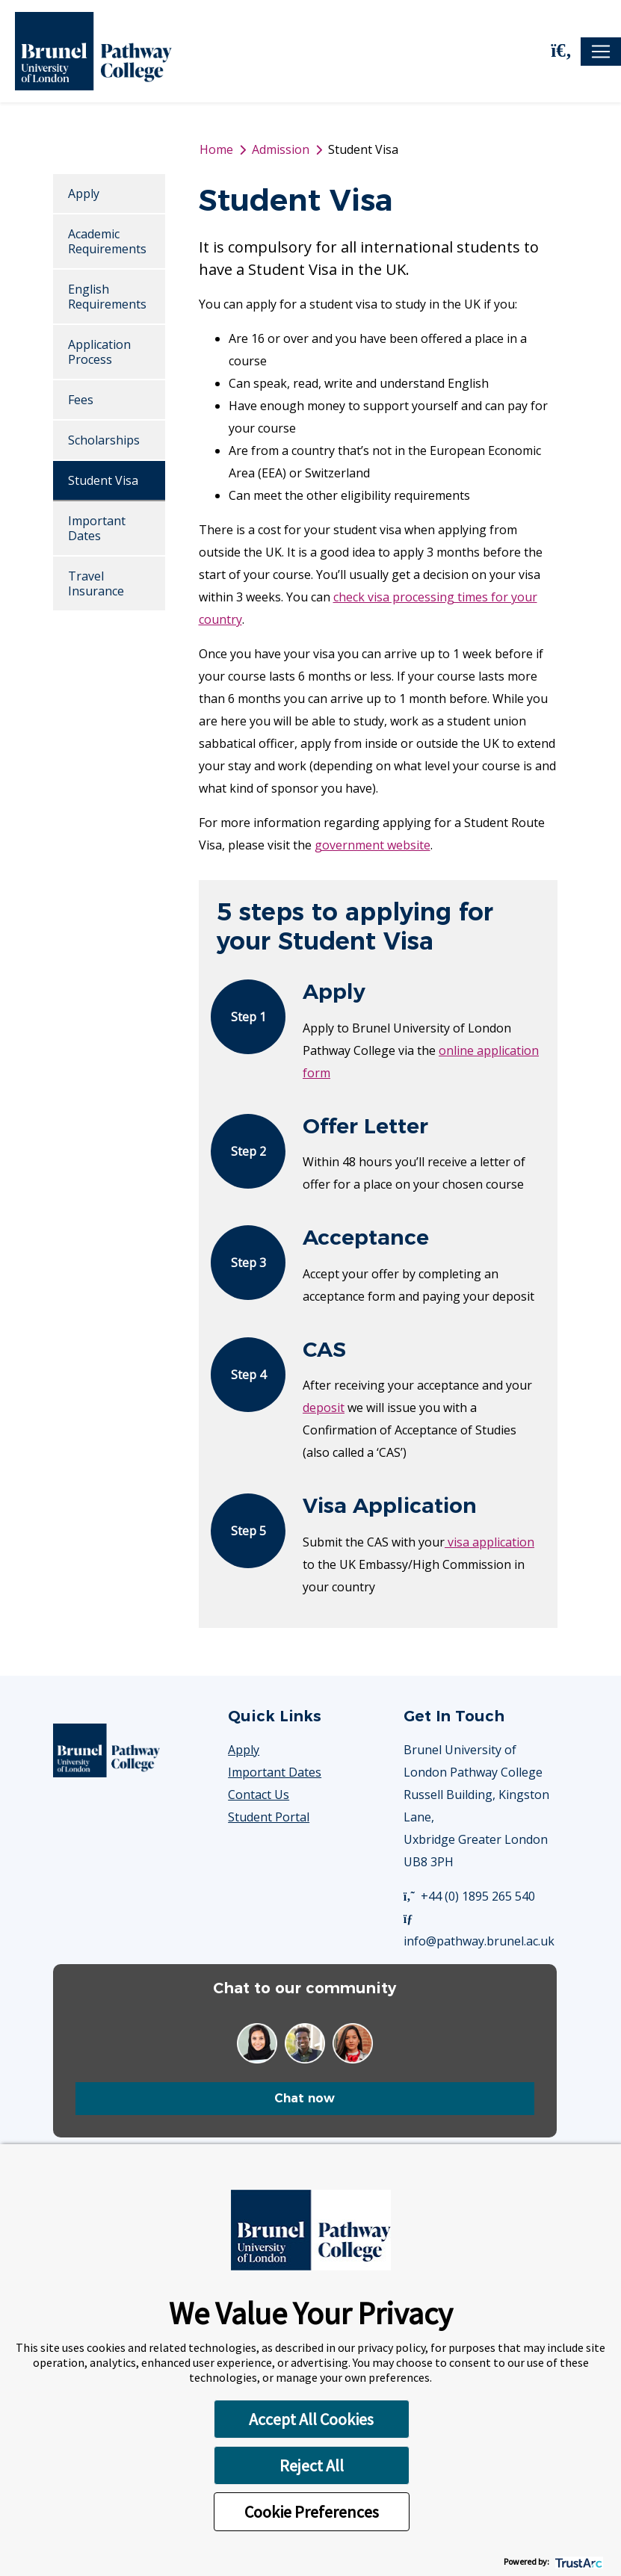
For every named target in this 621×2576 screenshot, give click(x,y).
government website (372, 845)
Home (216, 149)
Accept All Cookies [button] (311, 2419)
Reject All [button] (311, 2465)
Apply (83, 193)
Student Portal (268, 1817)
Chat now (304, 2098)
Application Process (99, 352)
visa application (489, 1542)
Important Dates (97, 528)
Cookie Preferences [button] (311, 2511)
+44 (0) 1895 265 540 (469, 1896)
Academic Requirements (107, 241)
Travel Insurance (96, 583)
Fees (80, 399)
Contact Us (258, 1794)
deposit (324, 1407)
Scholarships (104, 440)
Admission (280, 149)
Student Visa (103, 480)
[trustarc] (577, 2561)
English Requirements (107, 296)
